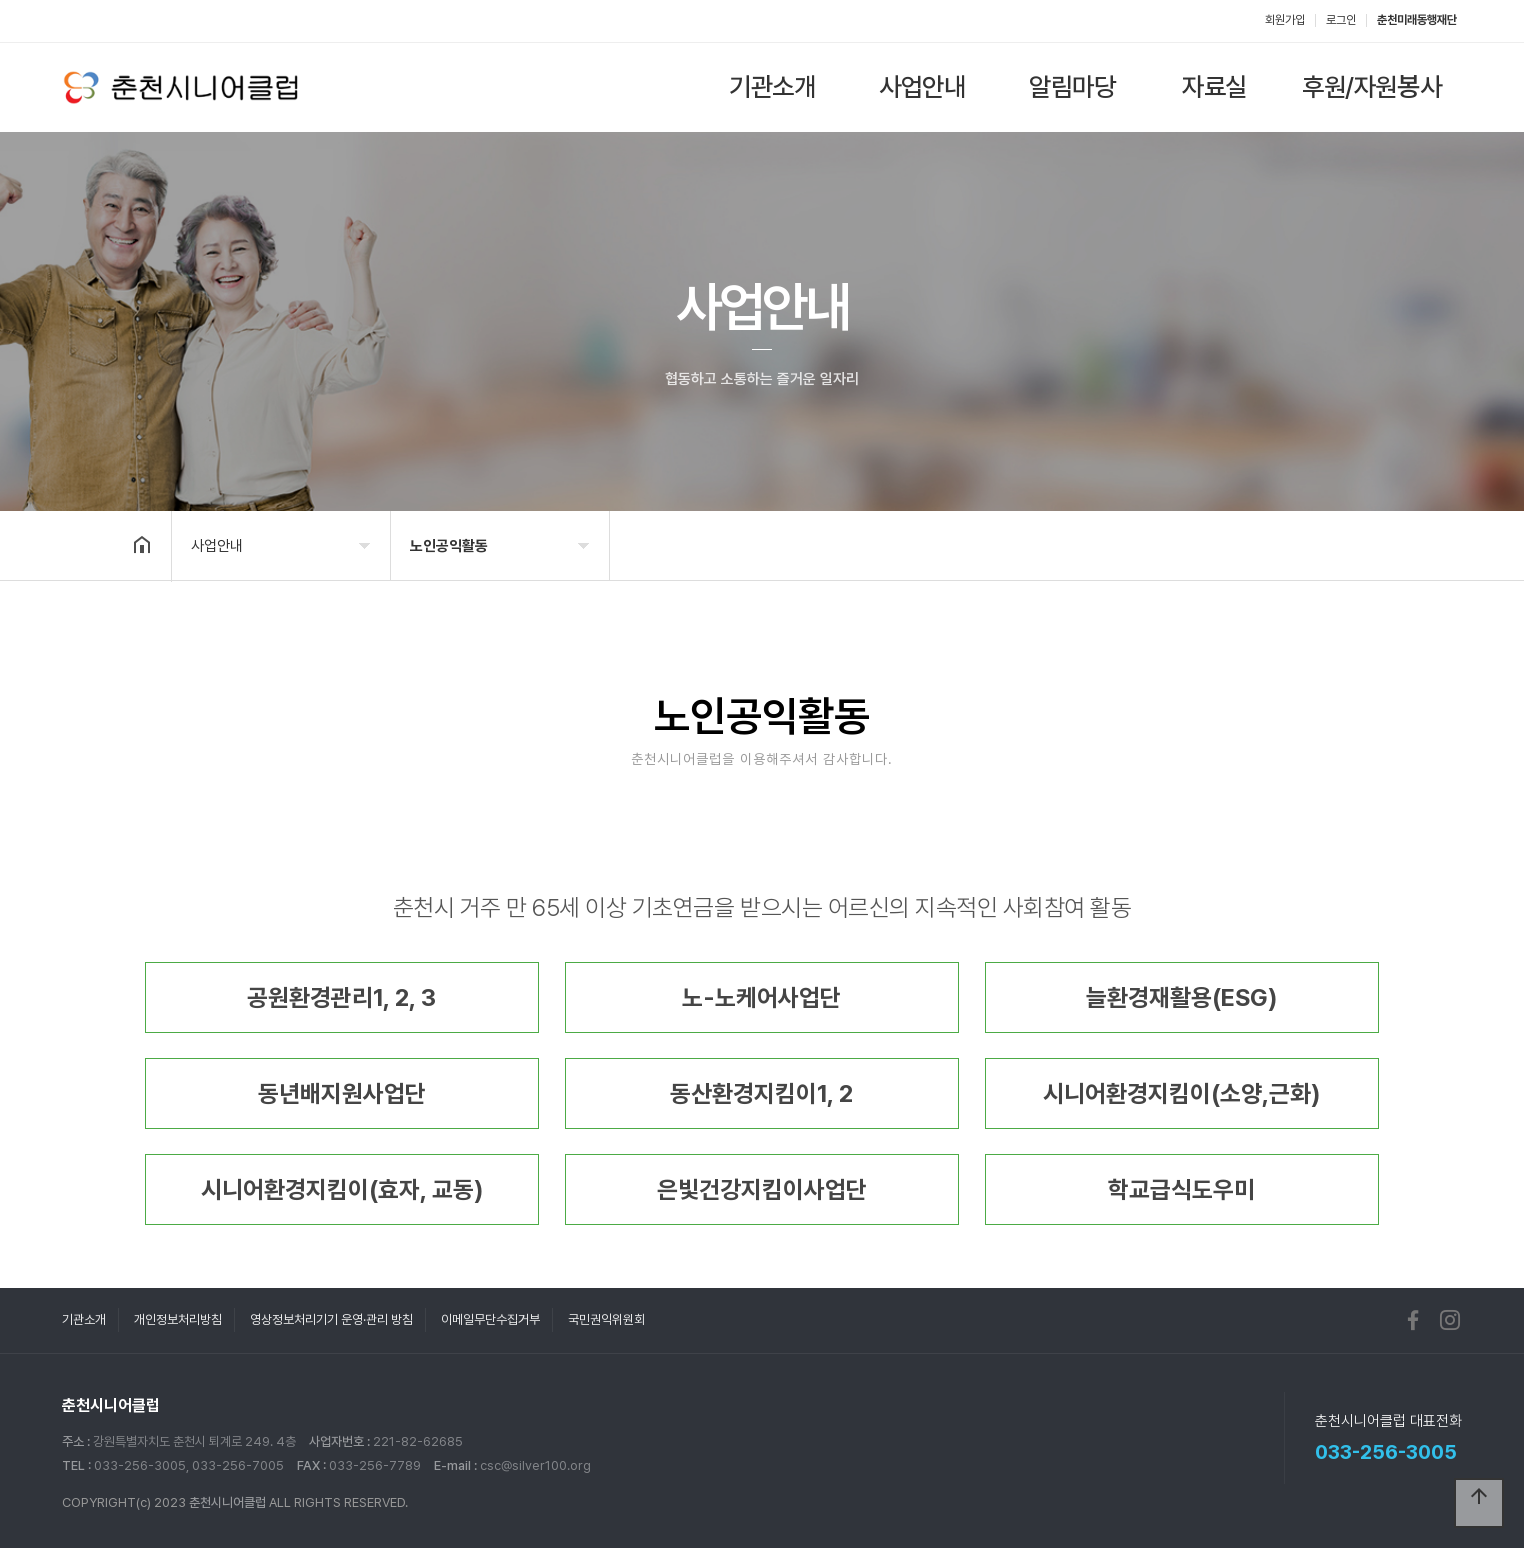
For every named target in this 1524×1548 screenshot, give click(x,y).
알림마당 (1072, 86)
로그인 (1341, 20)
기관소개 (772, 86)
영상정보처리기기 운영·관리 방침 (331, 1319)
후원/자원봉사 (1371, 86)
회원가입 (1285, 20)
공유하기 (1366, 544)
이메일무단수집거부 (490, 1319)
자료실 (1214, 86)
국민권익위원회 (606, 1319)
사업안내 (922, 86)
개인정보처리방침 (178, 1319)
